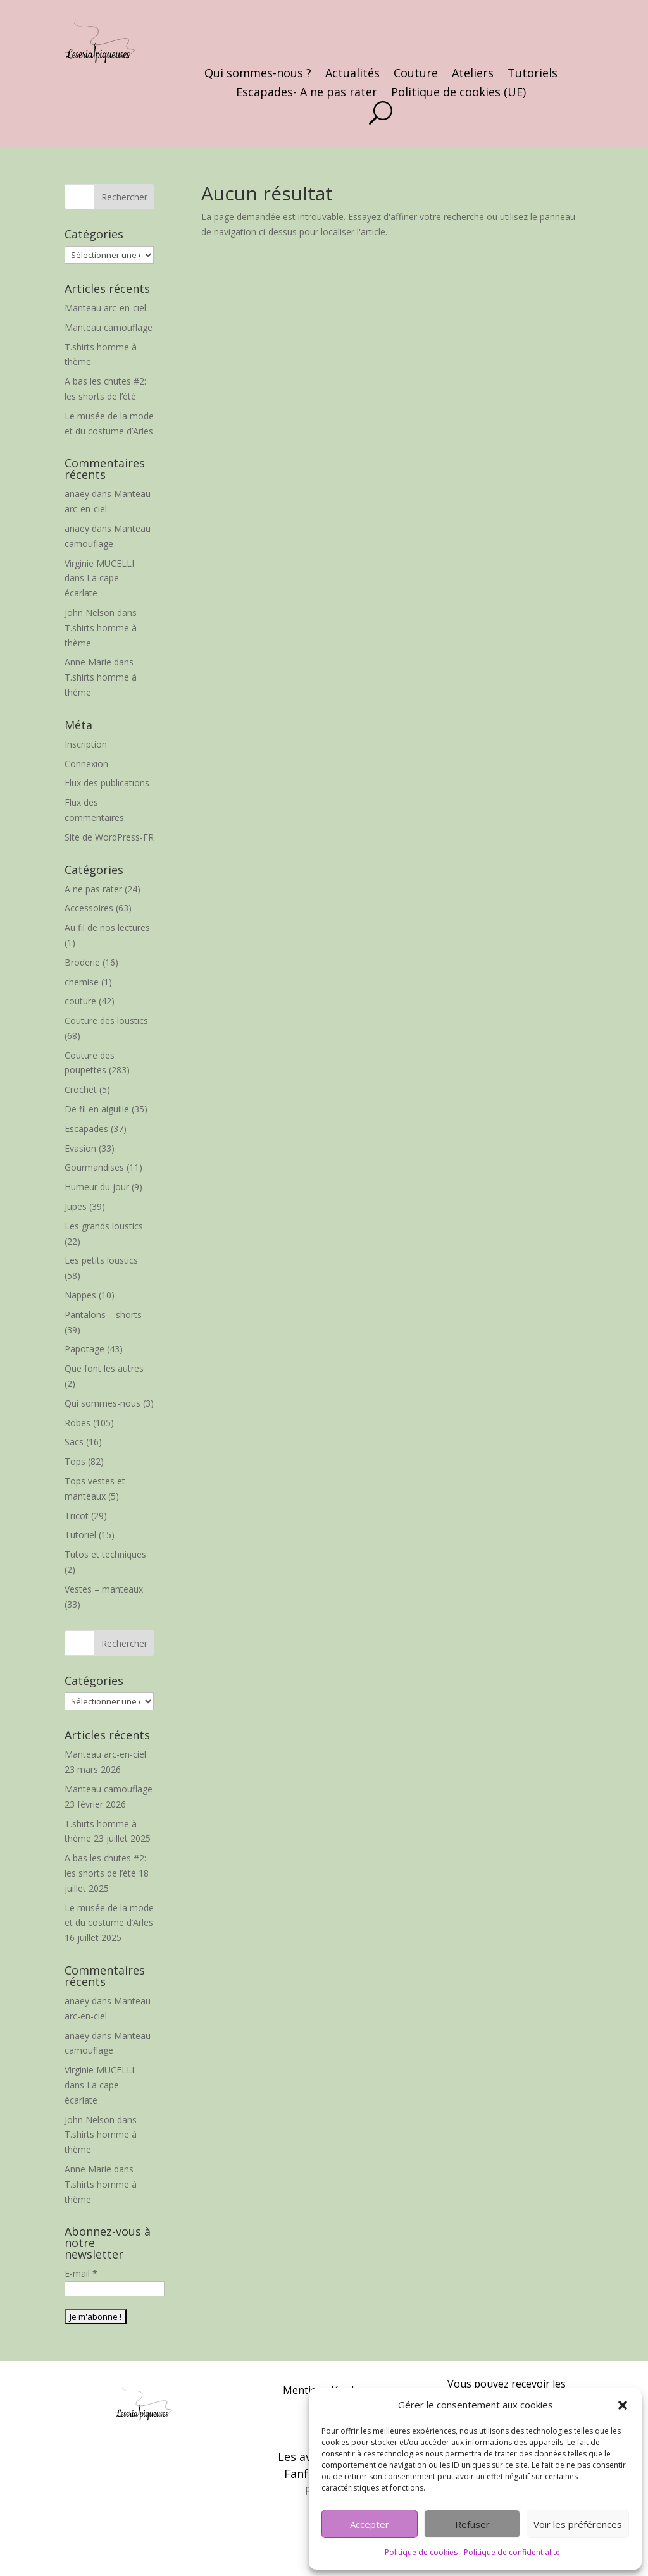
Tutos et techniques (105, 1554)
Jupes (76, 1206)
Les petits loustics (101, 1260)
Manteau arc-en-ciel (105, 308)
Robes (77, 1423)
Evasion (80, 1148)
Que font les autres (104, 1368)
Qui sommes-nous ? (257, 74)
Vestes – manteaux (104, 1589)
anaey (77, 494)
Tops (75, 1461)
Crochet (81, 1089)
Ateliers (473, 74)
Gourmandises (94, 1167)
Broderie (82, 962)
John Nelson (90, 613)
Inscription (86, 744)
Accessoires (89, 908)
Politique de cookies (421, 2552)
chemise (82, 982)
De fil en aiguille (97, 1109)
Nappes (80, 1295)
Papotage (84, 1349)
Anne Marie (88, 662)
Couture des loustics (106, 1020)
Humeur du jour (97, 1187)
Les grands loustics (104, 1226)
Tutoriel (80, 1535)
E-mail (81, 2273)
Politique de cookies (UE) (458, 93)
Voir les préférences (577, 2524)
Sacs (74, 1442)
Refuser (472, 2524)
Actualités (352, 74)
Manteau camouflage (109, 327)
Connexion (86, 764)
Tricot (77, 1516)
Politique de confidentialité (512, 2552)
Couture (416, 74)
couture (80, 1001)
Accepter (369, 2524)
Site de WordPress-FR (109, 837)
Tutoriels (533, 74)
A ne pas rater (93, 889)
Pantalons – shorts (103, 1315)
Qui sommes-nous (102, 1403)
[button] (622, 2405)
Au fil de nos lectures (107, 927)
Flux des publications (107, 783)
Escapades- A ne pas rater (306, 93)
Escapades (86, 1129)
